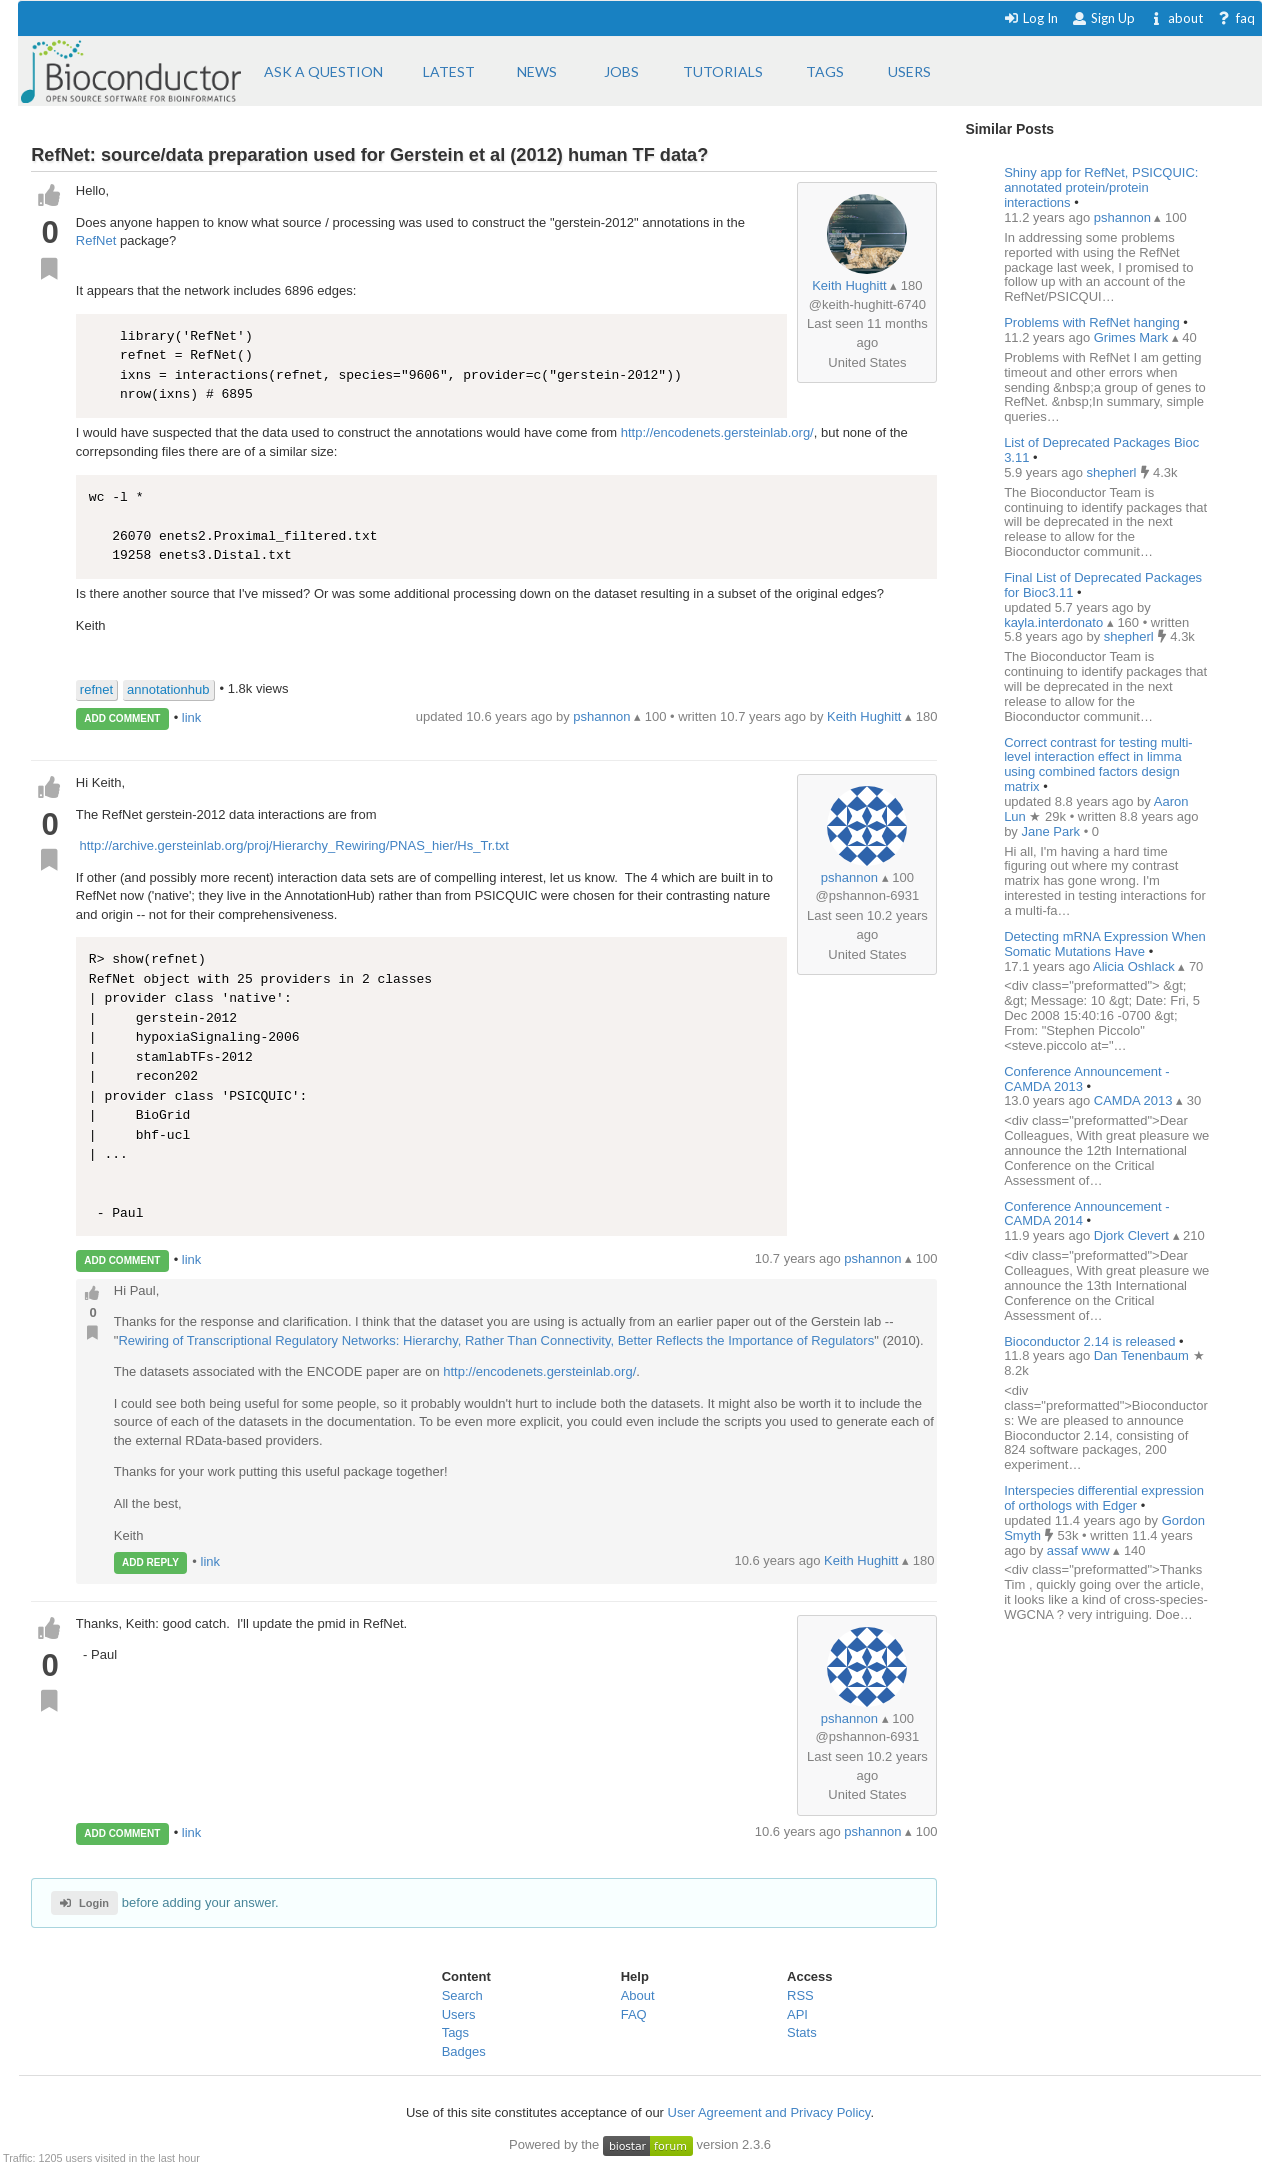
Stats (802, 2032)
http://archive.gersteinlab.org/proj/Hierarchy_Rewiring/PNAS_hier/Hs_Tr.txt (292, 845)
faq (1235, 18)
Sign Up (1103, 18)
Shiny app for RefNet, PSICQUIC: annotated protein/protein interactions (1101, 187)
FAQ (634, 2014)
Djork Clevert (1133, 1235)
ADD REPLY (150, 1562)
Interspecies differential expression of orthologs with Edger (1104, 1498)
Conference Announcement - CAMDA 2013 (1087, 1079)
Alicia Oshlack (1135, 966)
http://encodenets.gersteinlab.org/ (717, 432)
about (1175, 18)
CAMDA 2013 (1135, 1100)
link (192, 717)
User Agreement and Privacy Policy (769, 2112)
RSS (800, 1995)
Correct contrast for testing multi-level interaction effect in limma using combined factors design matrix (1098, 765)
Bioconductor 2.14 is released (1089, 1341)
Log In (1030, 18)
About (638, 1995)
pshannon (849, 877)
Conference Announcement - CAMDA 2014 (1087, 1214)
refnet (96, 689)
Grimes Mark (1133, 337)
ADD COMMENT (122, 718)
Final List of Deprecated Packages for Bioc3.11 (1103, 585)
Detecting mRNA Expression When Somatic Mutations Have (1105, 944)
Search (462, 1995)
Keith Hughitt (849, 285)
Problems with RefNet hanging (1092, 322)
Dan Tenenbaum (1143, 1355)
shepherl (1113, 472)
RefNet (96, 240)
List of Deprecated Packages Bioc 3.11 (1101, 450)
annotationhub (168, 689)
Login (84, 1903)
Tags (455, 2032)
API (797, 2014)
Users (459, 2014)
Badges (464, 2051)
